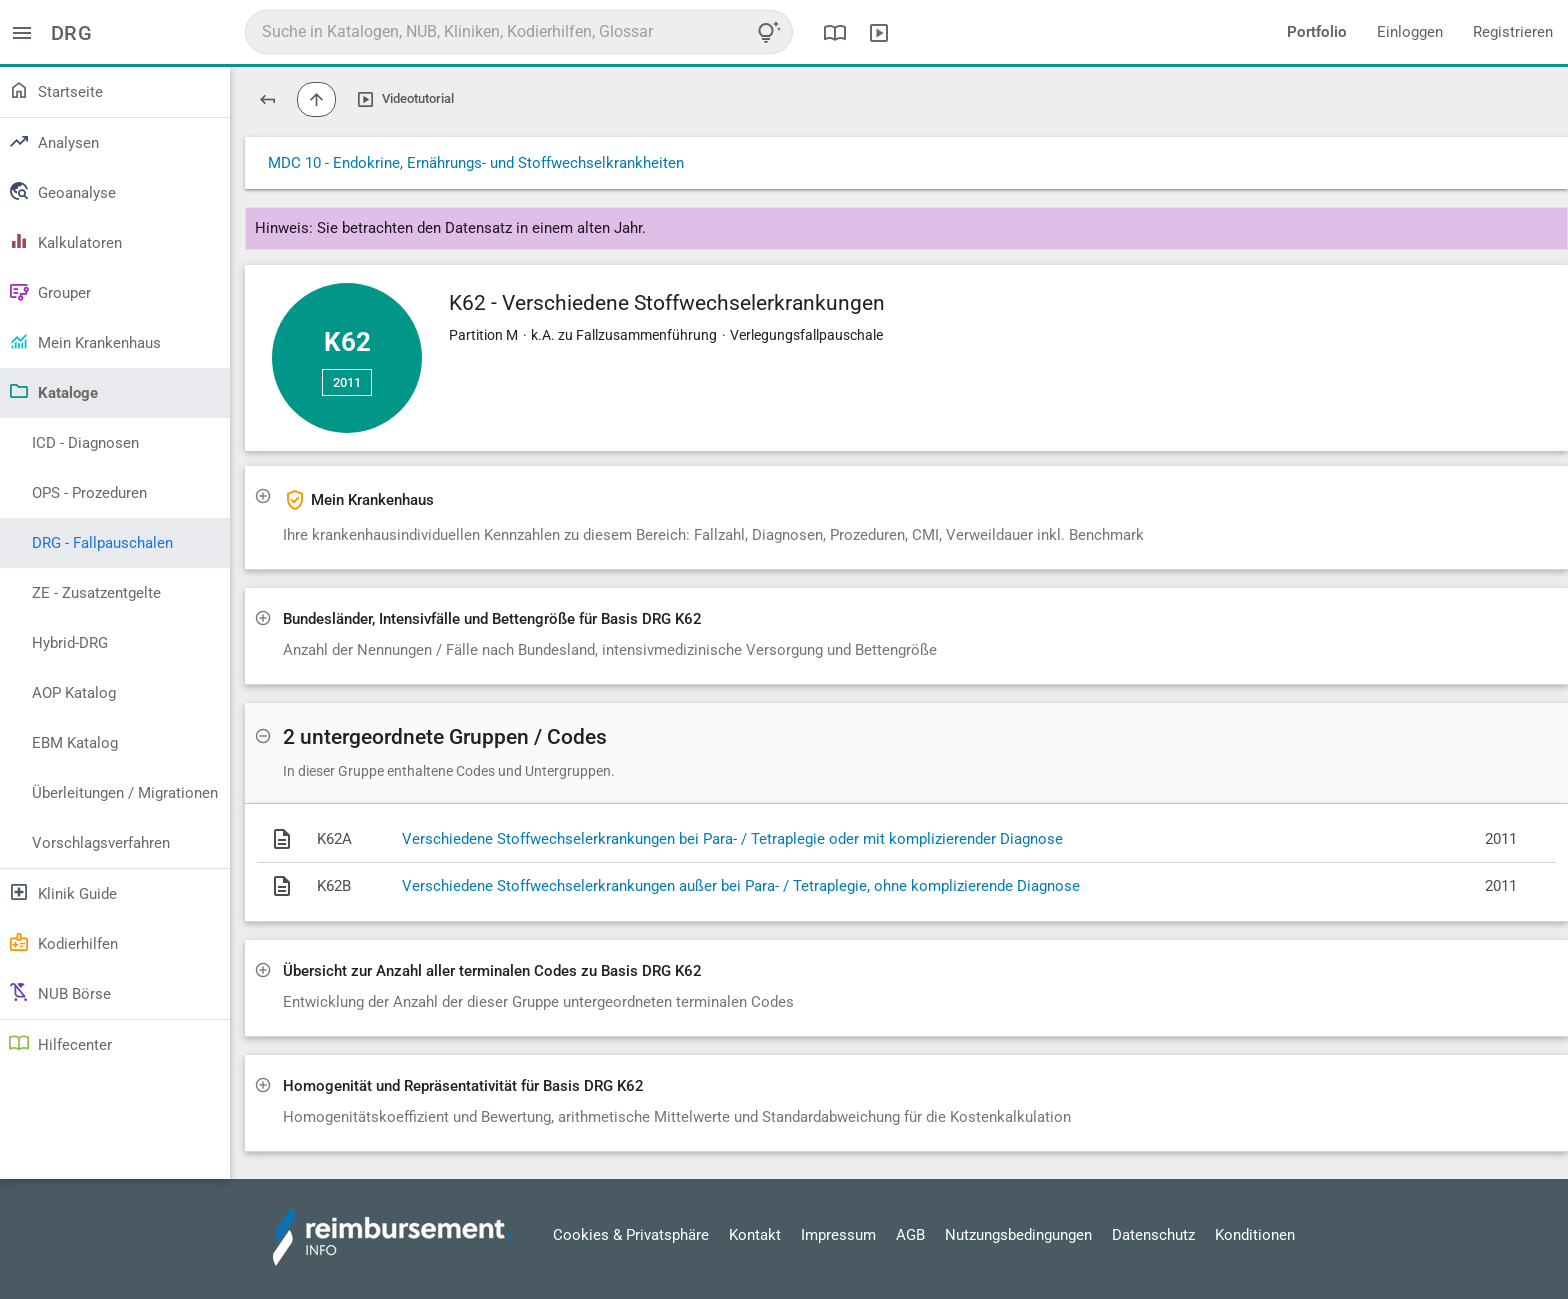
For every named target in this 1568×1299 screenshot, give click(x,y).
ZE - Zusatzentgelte (96, 593)
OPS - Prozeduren (89, 493)
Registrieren (1513, 32)
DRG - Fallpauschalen (102, 543)
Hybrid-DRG (70, 643)
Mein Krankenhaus (84, 341)
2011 (347, 382)
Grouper (49, 291)
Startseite (55, 90)
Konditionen (1255, 1235)
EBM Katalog (75, 743)
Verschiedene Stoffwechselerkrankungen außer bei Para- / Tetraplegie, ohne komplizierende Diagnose (741, 886)
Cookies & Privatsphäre (631, 1235)
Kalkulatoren (65, 241)
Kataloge (53, 391)
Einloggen (1410, 32)
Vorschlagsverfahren (101, 843)
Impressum (838, 1235)
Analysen (53, 141)
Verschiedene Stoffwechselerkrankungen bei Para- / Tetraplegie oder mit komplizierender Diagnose (732, 839)
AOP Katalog (74, 693)
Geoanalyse (62, 191)
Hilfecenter (60, 1043)
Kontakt (755, 1235)
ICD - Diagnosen (85, 443)
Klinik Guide (62, 892)
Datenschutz (1153, 1235)
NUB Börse (59, 992)
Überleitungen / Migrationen (125, 793)
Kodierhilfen (63, 942)
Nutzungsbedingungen (1018, 1235)
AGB (910, 1235)
